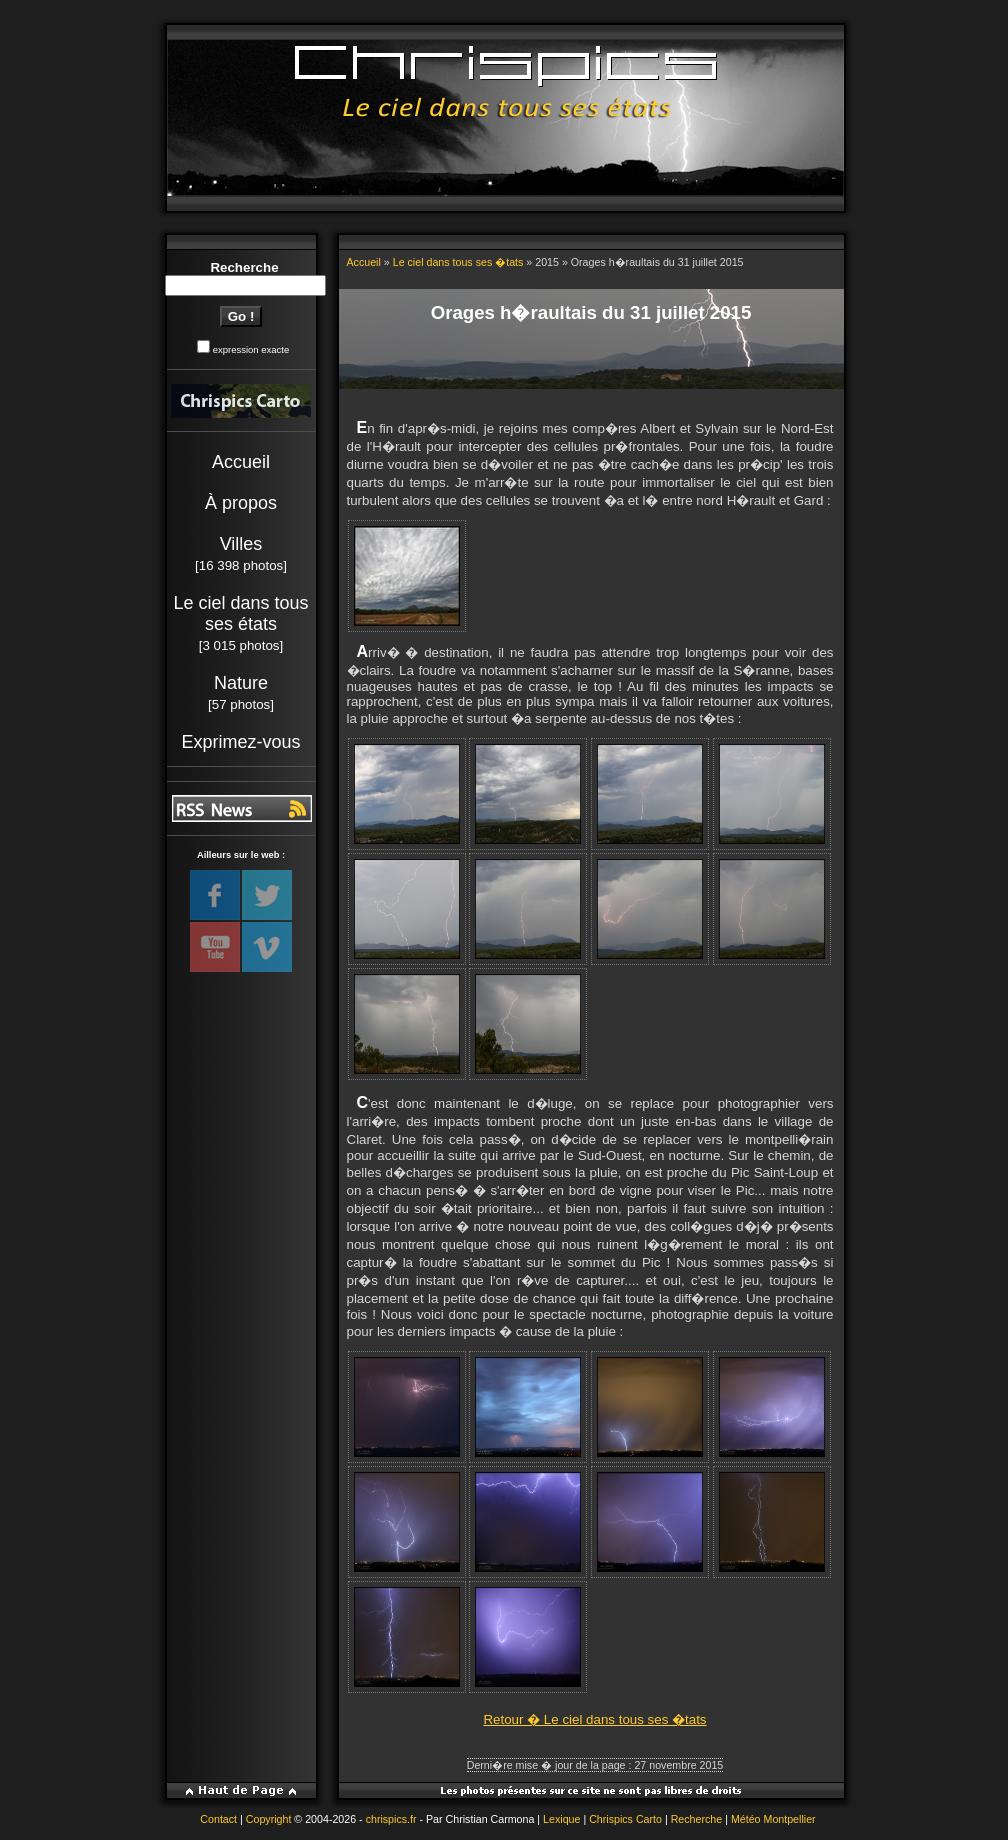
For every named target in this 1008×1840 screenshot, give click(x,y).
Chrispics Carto (625, 1819)
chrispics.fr (391, 1819)
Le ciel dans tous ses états (240, 613)
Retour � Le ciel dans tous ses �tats (594, 1719)
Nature (241, 683)
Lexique (561, 1819)
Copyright (269, 1819)
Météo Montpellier (773, 1819)
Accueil (241, 462)
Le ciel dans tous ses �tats (458, 262)
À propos (241, 503)
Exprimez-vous (240, 742)
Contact (218, 1819)
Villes (241, 544)
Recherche (697, 1819)
